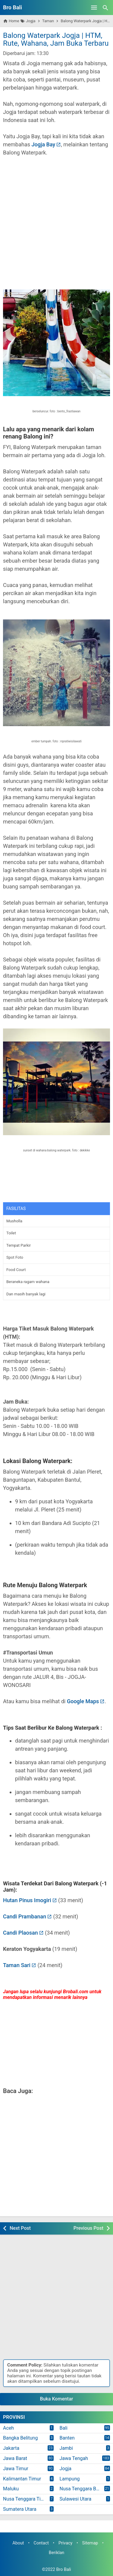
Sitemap (90, 2543)
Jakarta (11, 2448)
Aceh (8, 2428)
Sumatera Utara (19, 2509)
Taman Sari (16, 1965)
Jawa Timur (15, 2468)
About (18, 2543)
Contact (41, 2543)
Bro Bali (12, 7)
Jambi (66, 2448)
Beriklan (56, 2552)
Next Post (20, 2228)
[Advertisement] (56, 227)
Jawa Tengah (74, 2458)
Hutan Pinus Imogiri (27, 1900)
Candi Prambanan (24, 1916)
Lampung (70, 2479)
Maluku (11, 2489)
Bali (63, 2428)
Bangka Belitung (20, 2438)
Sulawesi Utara (76, 2499)
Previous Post (88, 2228)
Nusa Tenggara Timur (26, 2499)
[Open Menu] (94, 7)
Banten (67, 2438)
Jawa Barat (15, 2458)
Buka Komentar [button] (56, 2399)
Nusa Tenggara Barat (82, 2489)
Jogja (65, 2468)
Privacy (65, 2543)
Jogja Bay (43, 144)
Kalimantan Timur (22, 2479)
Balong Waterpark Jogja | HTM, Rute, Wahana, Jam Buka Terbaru (56, 39)
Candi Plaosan (20, 1933)
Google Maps (83, 1701)
